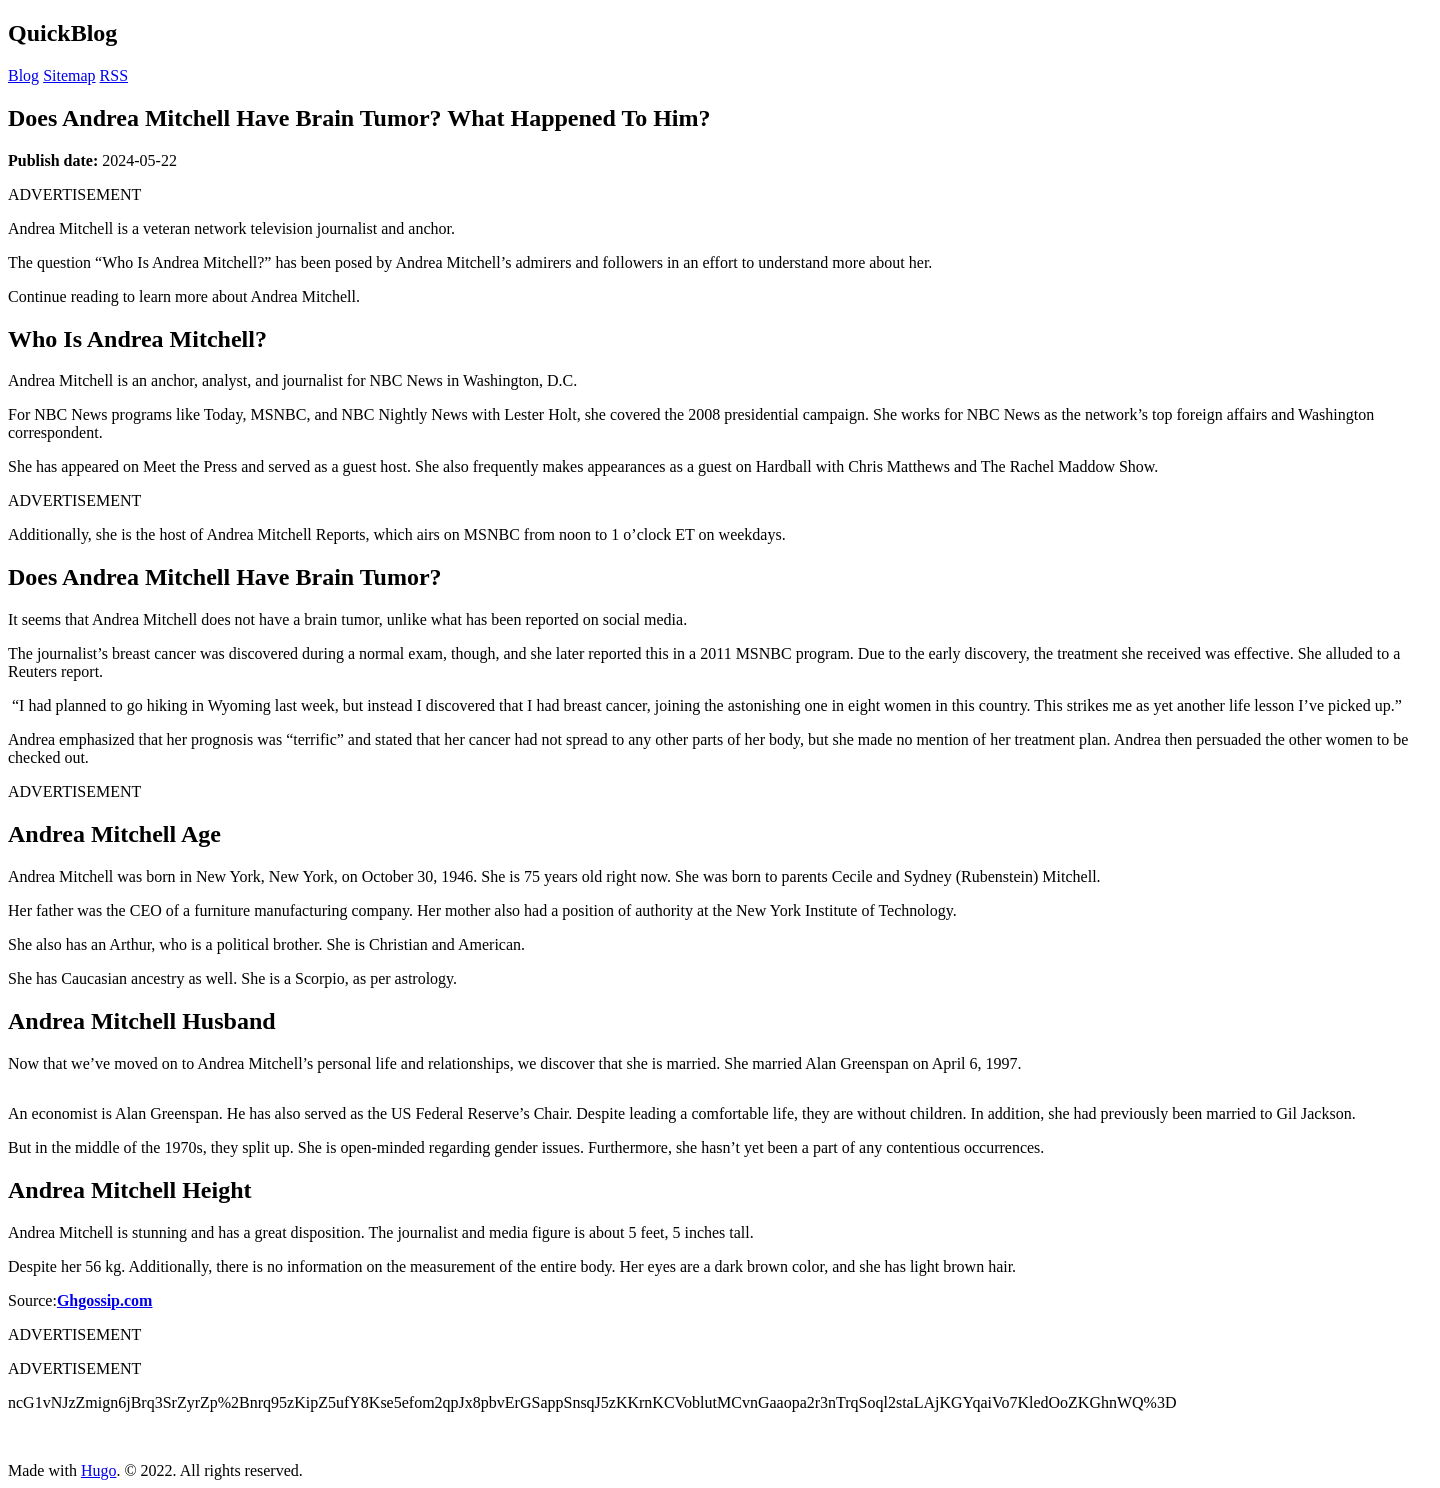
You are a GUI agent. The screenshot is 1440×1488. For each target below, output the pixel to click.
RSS (114, 75)
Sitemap (69, 75)
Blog (23, 75)
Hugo (99, 1470)
